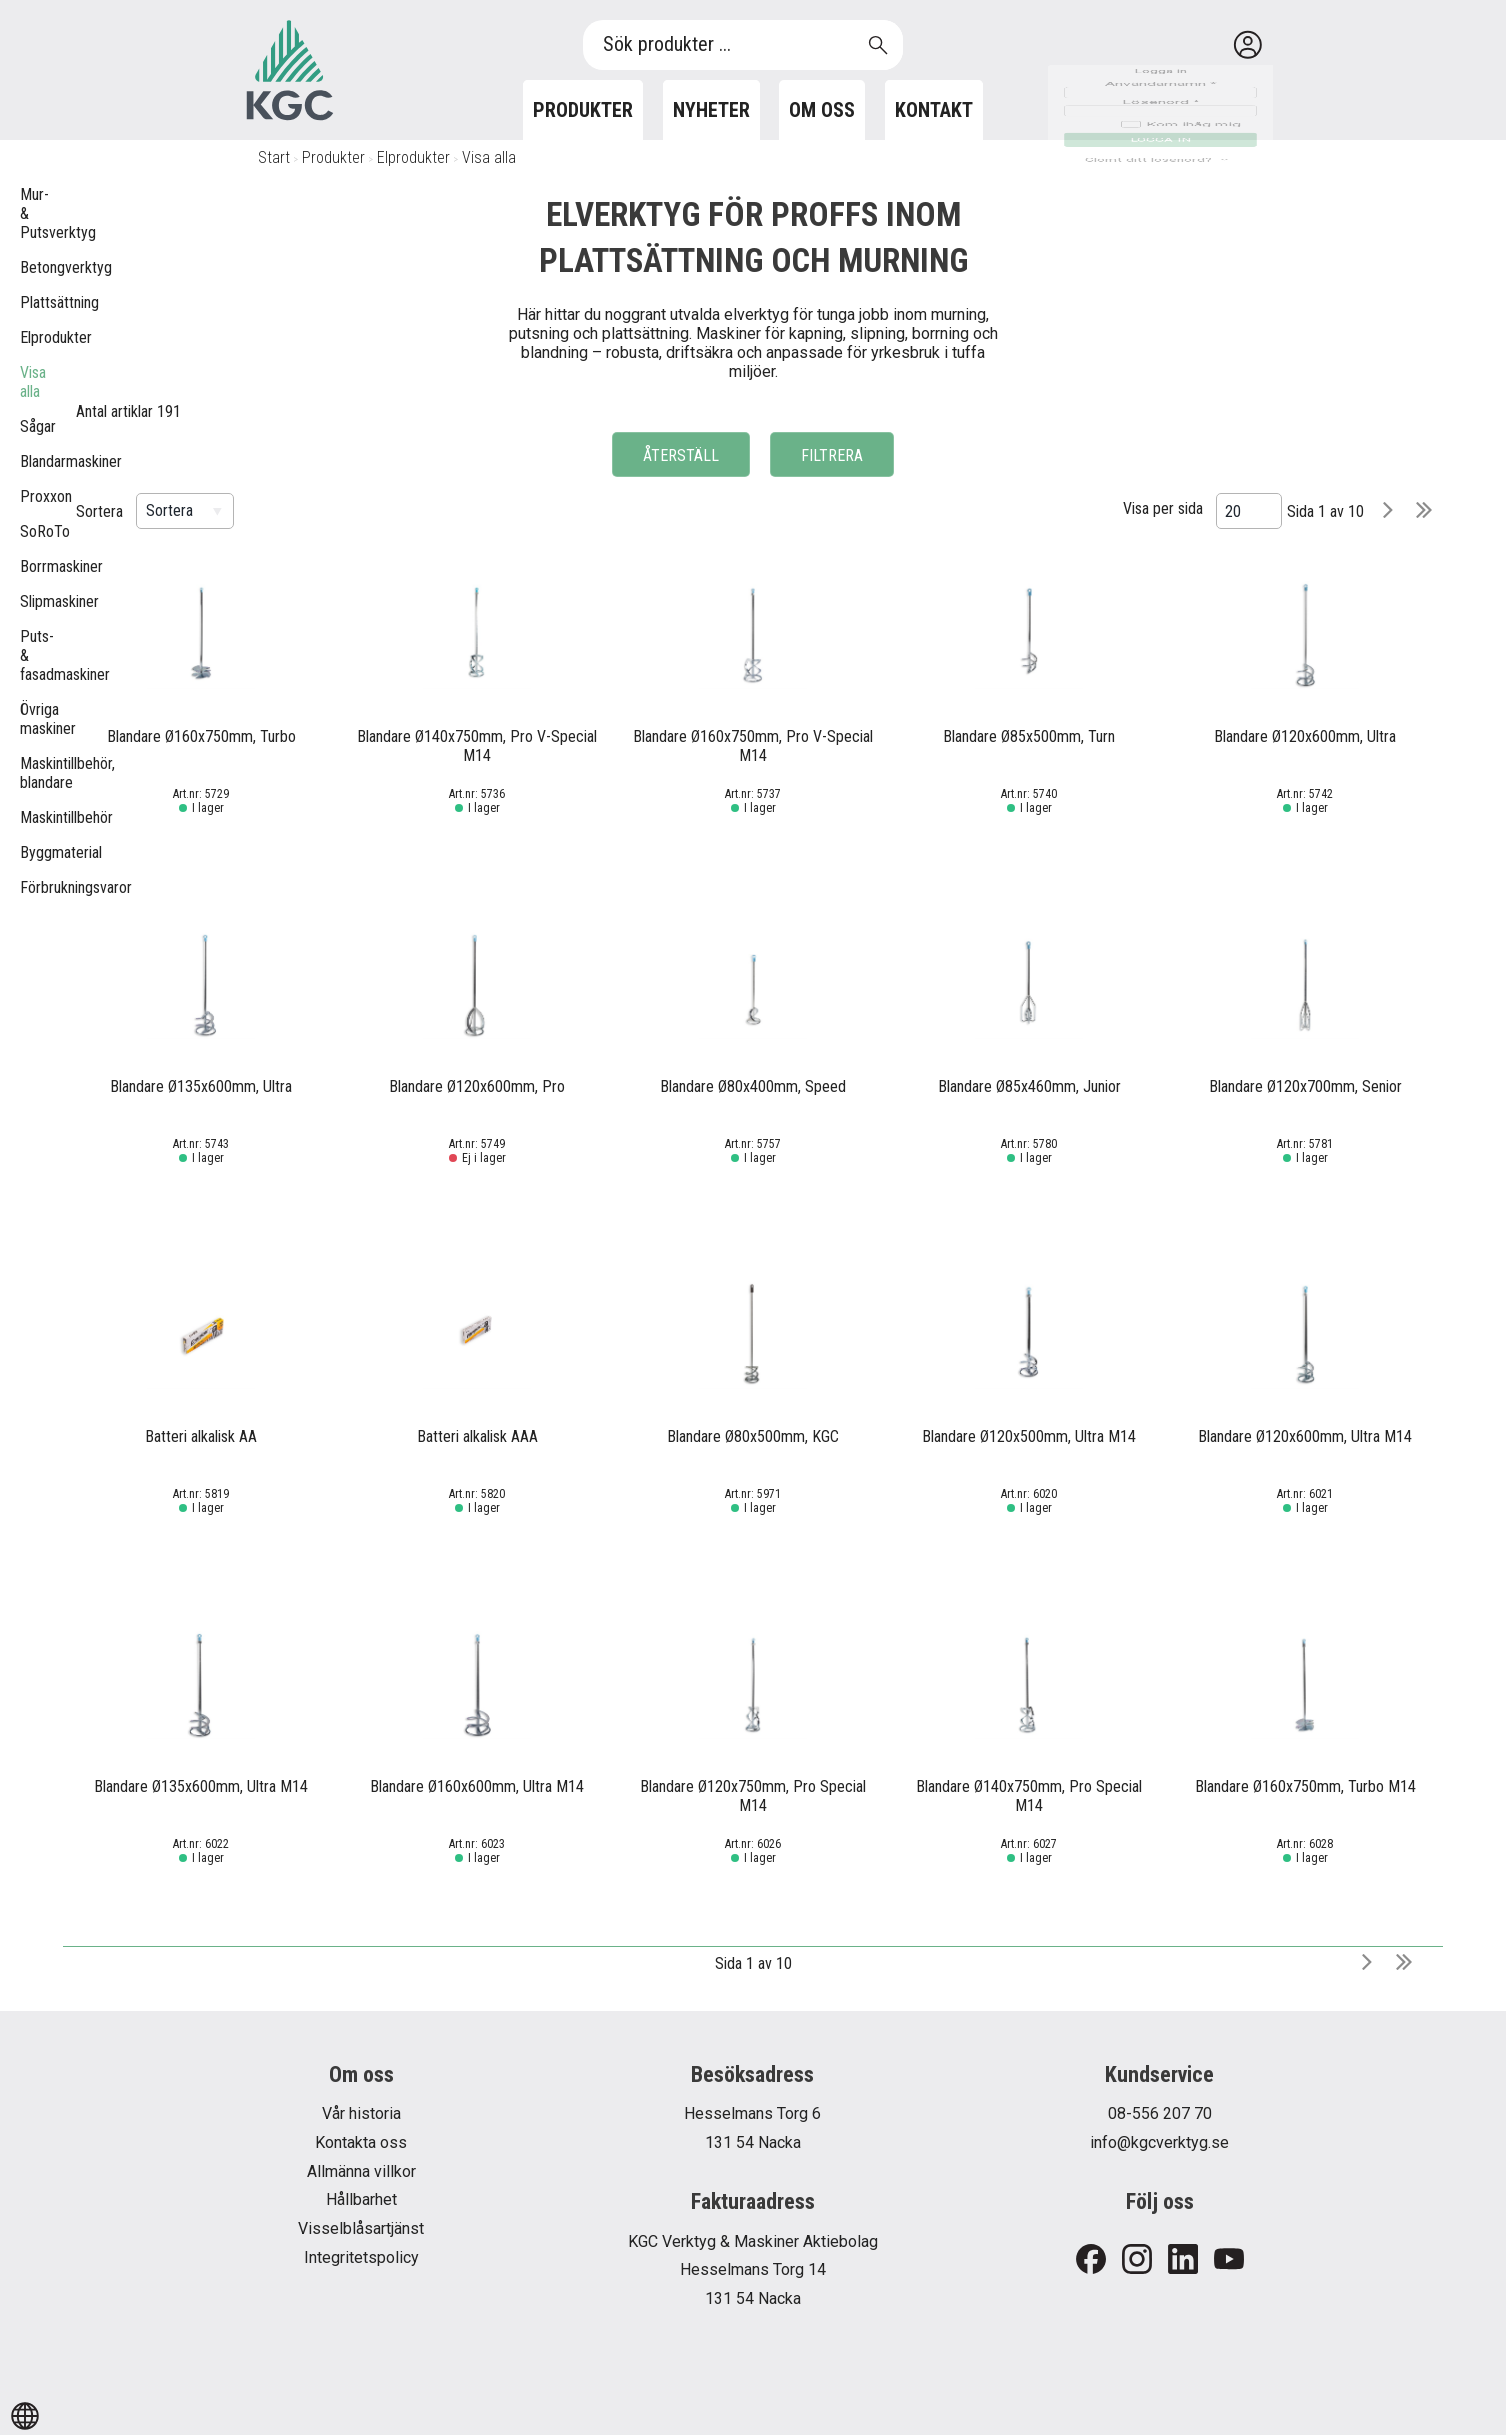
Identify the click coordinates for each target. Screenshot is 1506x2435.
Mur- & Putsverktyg (30, 213)
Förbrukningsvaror (30, 887)
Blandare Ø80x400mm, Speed (753, 1086)
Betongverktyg (30, 267)
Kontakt (934, 110)
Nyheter (711, 110)
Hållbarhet (361, 2199)
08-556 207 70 (1160, 2113)
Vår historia (361, 2113)
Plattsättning (30, 302)
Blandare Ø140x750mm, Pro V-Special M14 (477, 746)
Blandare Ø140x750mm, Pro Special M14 (1029, 1796)
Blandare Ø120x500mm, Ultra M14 (1029, 1436)
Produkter (583, 110)
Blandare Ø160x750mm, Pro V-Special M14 (753, 746)
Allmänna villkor (361, 2171)
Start (274, 157)
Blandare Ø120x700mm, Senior (1305, 1086)
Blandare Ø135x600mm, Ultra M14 (201, 1786)
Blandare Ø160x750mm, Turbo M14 (1305, 1786)
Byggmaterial (30, 852)
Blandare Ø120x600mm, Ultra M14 (1305, 1436)
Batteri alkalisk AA (201, 1436)
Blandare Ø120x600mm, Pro (477, 1086)
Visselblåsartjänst (361, 2228)
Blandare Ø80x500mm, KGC (753, 1436)
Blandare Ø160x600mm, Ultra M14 (477, 1786)
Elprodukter (413, 157)
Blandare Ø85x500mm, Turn (1029, 736)
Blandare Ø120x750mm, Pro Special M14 (753, 1796)
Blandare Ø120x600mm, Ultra (1305, 736)
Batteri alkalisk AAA (477, 1436)
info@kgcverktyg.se (1159, 2142)
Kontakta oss (361, 2142)
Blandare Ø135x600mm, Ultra (201, 1086)
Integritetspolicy (361, 2257)
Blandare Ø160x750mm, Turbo (201, 736)
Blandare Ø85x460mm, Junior (1029, 1086)
